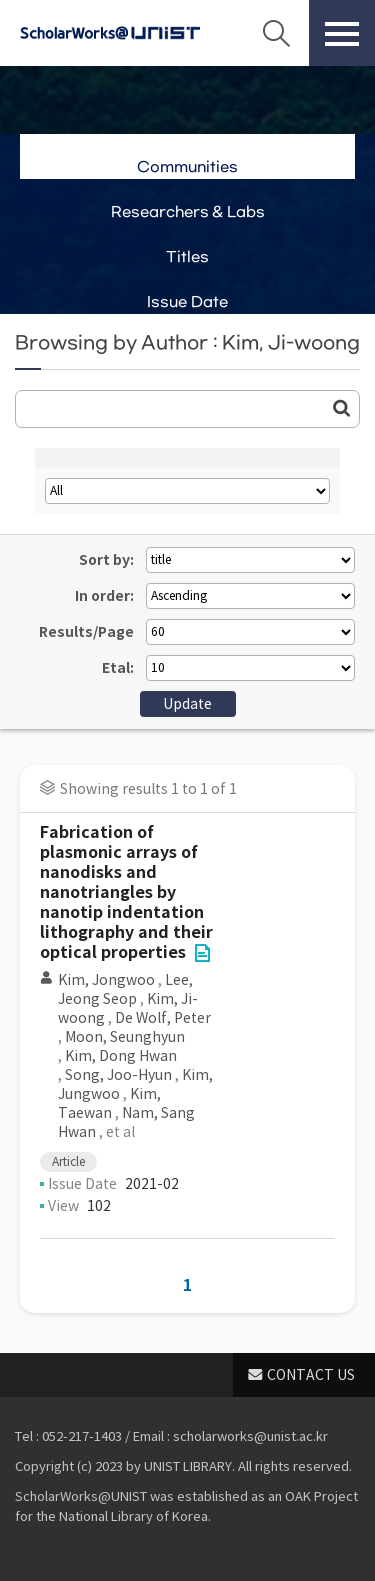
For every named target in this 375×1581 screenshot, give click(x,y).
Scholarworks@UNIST (110, 33)
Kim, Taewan (109, 1103)
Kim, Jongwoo (106, 980)
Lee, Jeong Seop (125, 989)
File (202, 953)
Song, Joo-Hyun (118, 1075)
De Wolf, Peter (163, 1018)
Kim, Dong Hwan (121, 1056)
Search (276, 33)
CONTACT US (311, 1375)
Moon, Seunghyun (125, 1037)
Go (342, 408)
